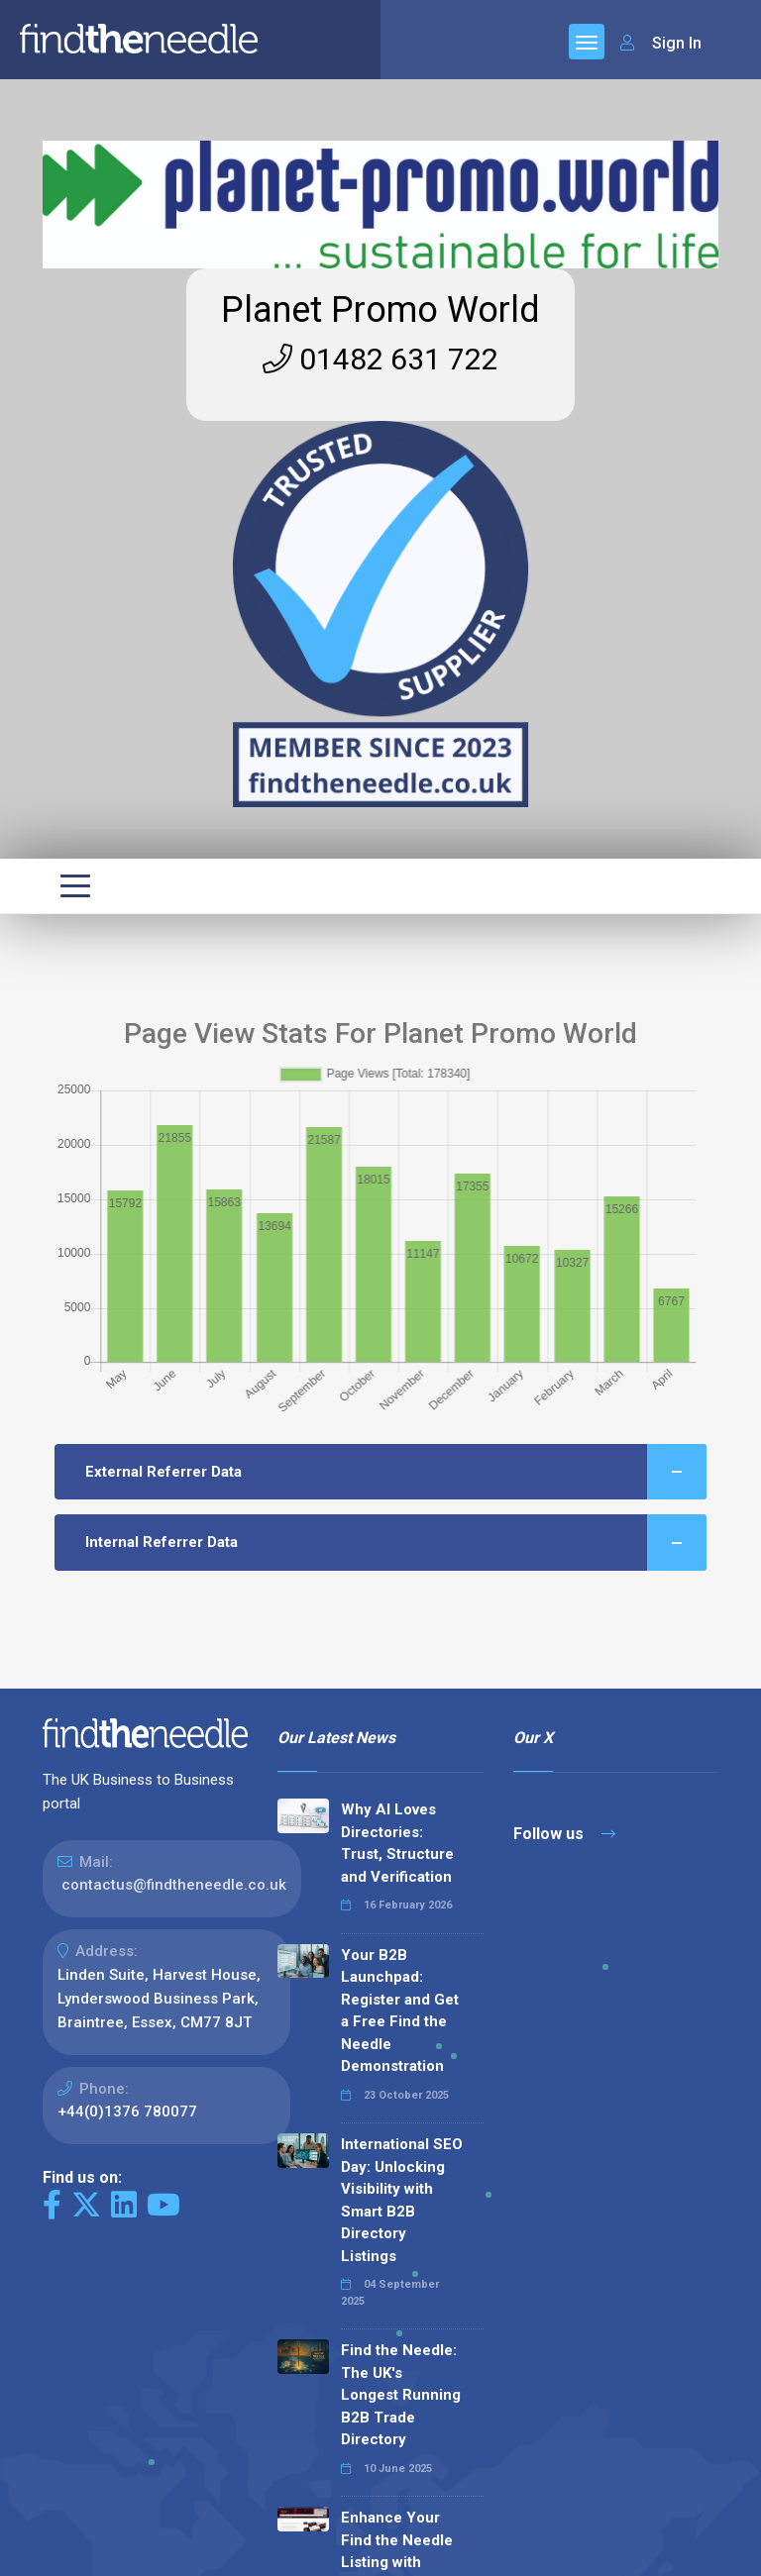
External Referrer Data (396, 1472)
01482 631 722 (380, 359)
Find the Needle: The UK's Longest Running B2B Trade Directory (401, 2394)
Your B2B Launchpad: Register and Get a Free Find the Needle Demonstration (400, 2011)
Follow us (564, 1833)
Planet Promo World (380, 310)
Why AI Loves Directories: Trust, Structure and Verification (397, 1843)
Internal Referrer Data (396, 1542)
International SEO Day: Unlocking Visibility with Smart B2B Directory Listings (402, 2200)
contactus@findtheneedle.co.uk (173, 1885)
